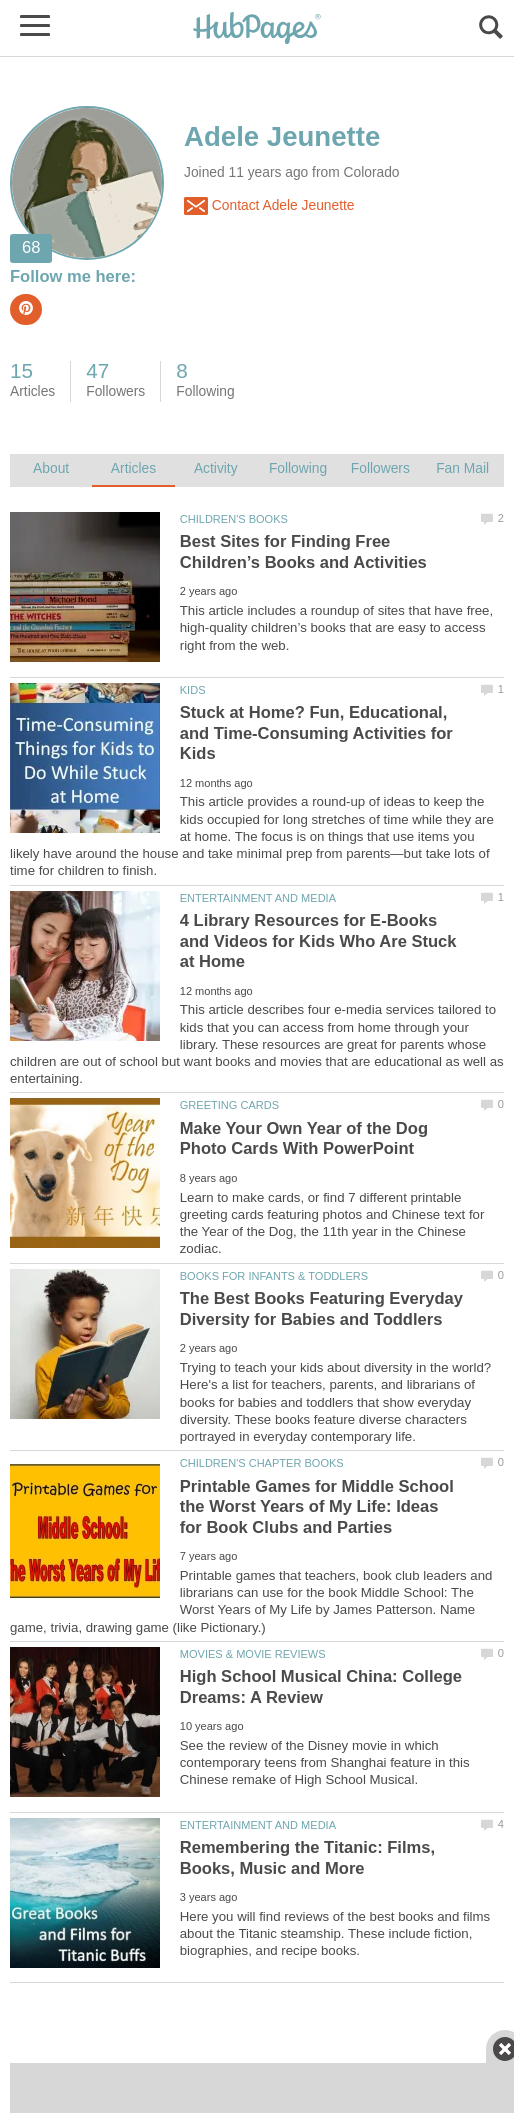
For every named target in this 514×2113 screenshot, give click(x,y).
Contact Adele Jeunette (269, 206)
